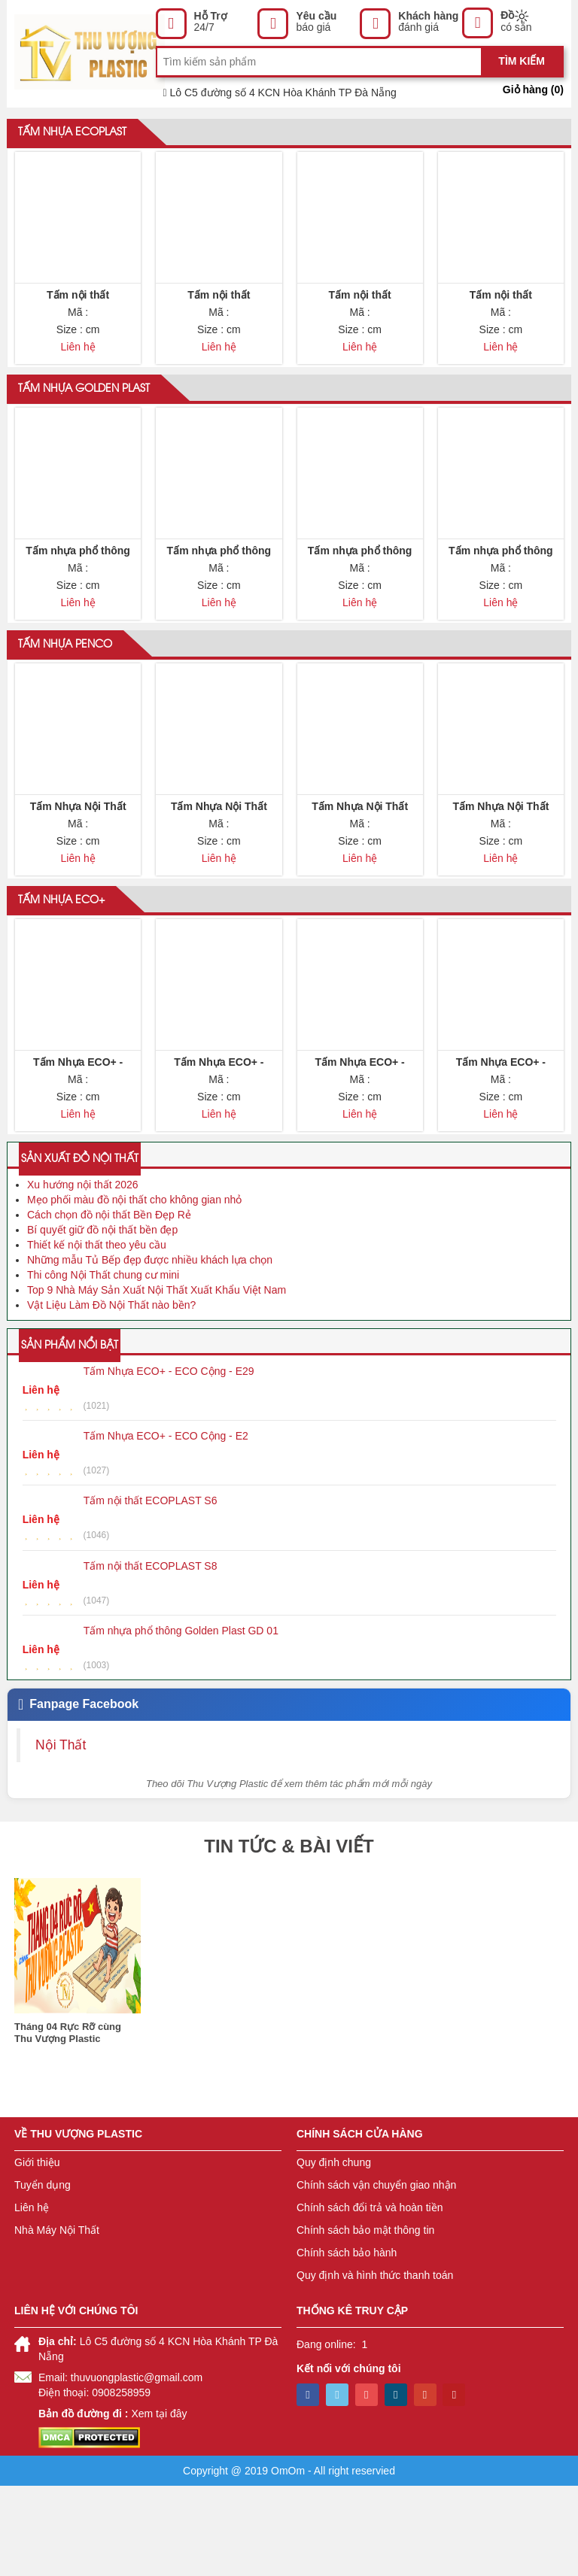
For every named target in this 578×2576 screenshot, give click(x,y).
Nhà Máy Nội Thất (56, 2320)
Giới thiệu (37, 2253)
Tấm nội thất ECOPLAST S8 (151, 1655)
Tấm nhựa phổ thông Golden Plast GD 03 (360, 592)
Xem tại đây (159, 2504)
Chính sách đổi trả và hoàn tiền (370, 2298)
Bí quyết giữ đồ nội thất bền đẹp (102, 1320)
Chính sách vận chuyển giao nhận (376, 2275)
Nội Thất (60, 1834)
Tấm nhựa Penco (65, 689)
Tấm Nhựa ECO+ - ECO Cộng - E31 (218, 1148)
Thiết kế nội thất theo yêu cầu (96, 1335)
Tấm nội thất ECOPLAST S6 (151, 1591)
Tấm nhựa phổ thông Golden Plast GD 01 (78, 592)
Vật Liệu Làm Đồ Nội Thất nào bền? (111, 1395)
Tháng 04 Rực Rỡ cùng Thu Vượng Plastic (67, 2123)
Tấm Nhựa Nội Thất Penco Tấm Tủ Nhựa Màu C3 (360, 870)
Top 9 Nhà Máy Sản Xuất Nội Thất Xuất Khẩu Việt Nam (156, 1380)
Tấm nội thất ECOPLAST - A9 (78, 313)
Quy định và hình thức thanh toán (375, 2365)
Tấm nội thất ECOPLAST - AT (500, 313)
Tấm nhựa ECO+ (61, 968)
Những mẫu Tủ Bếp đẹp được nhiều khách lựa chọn (149, 1350)
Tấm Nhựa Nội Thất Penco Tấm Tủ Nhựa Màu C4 (501, 870)
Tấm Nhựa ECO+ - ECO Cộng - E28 (501, 1148)
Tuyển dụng (42, 2275)
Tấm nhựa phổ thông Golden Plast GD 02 (219, 592)
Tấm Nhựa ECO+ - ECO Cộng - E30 (78, 1148)
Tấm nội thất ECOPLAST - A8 (360, 313)
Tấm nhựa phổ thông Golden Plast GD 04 (501, 592)
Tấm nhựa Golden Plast (84, 411)
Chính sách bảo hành (347, 2343)
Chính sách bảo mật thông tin (365, 2320)
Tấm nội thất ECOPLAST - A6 (219, 313)
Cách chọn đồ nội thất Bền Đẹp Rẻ (109, 1305)
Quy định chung (334, 2253)
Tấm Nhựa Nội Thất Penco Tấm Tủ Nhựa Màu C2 (219, 870)
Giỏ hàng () (533, 89)
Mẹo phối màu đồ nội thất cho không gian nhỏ (134, 1290)
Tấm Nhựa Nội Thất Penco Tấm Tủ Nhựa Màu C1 (78, 870)
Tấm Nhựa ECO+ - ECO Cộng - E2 (166, 1526)
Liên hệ (31, 2298)
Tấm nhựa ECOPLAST (72, 133)
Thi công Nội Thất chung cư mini (103, 1365)
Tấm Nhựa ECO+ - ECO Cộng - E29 (359, 1148)
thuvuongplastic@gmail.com (136, 2468)
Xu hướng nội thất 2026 (82, 1275)
